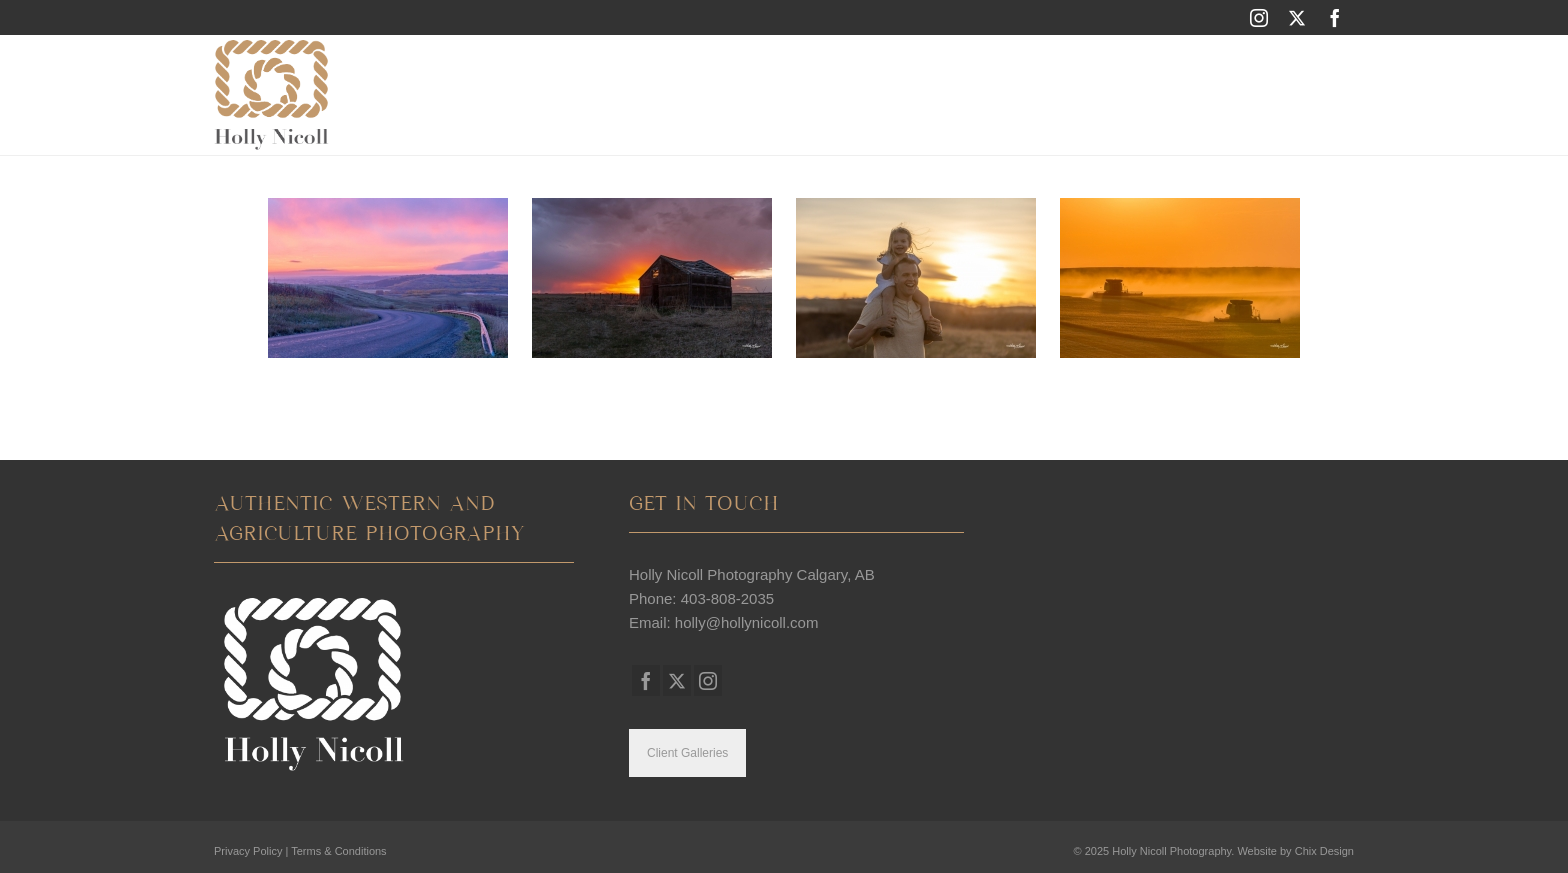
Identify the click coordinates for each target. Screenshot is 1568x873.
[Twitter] (1297, 17)
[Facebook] (1335, 17)
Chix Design (1324, 851)
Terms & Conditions (338, 851)
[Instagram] (1259, 17)
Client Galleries (687, 753)
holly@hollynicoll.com (747, 622)
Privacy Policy (248, 851)
